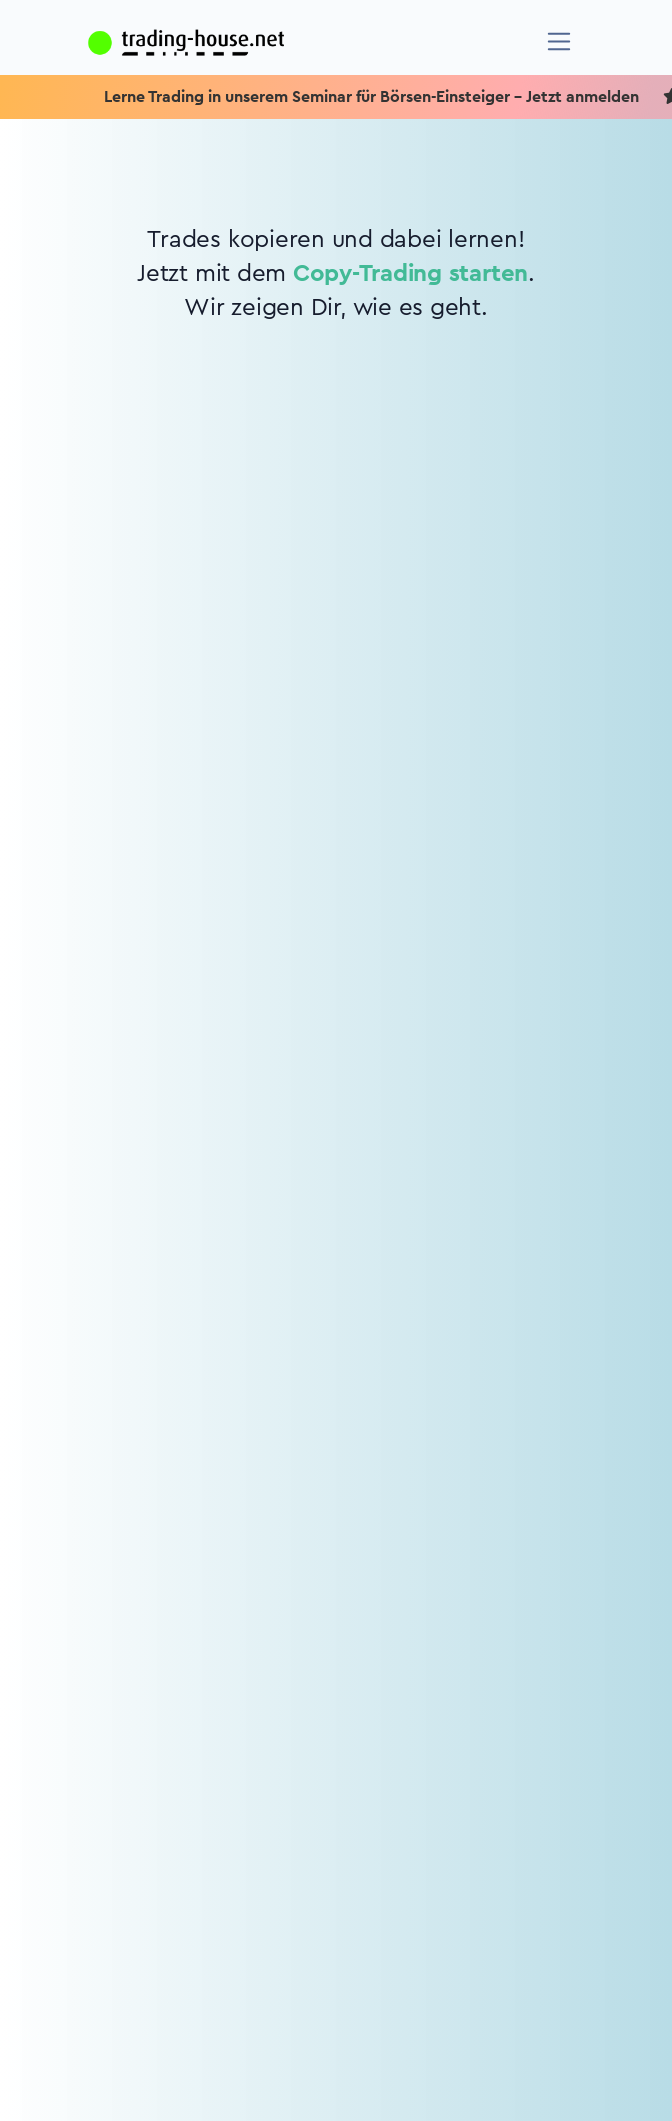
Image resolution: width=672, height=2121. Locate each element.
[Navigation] (559, 41)
